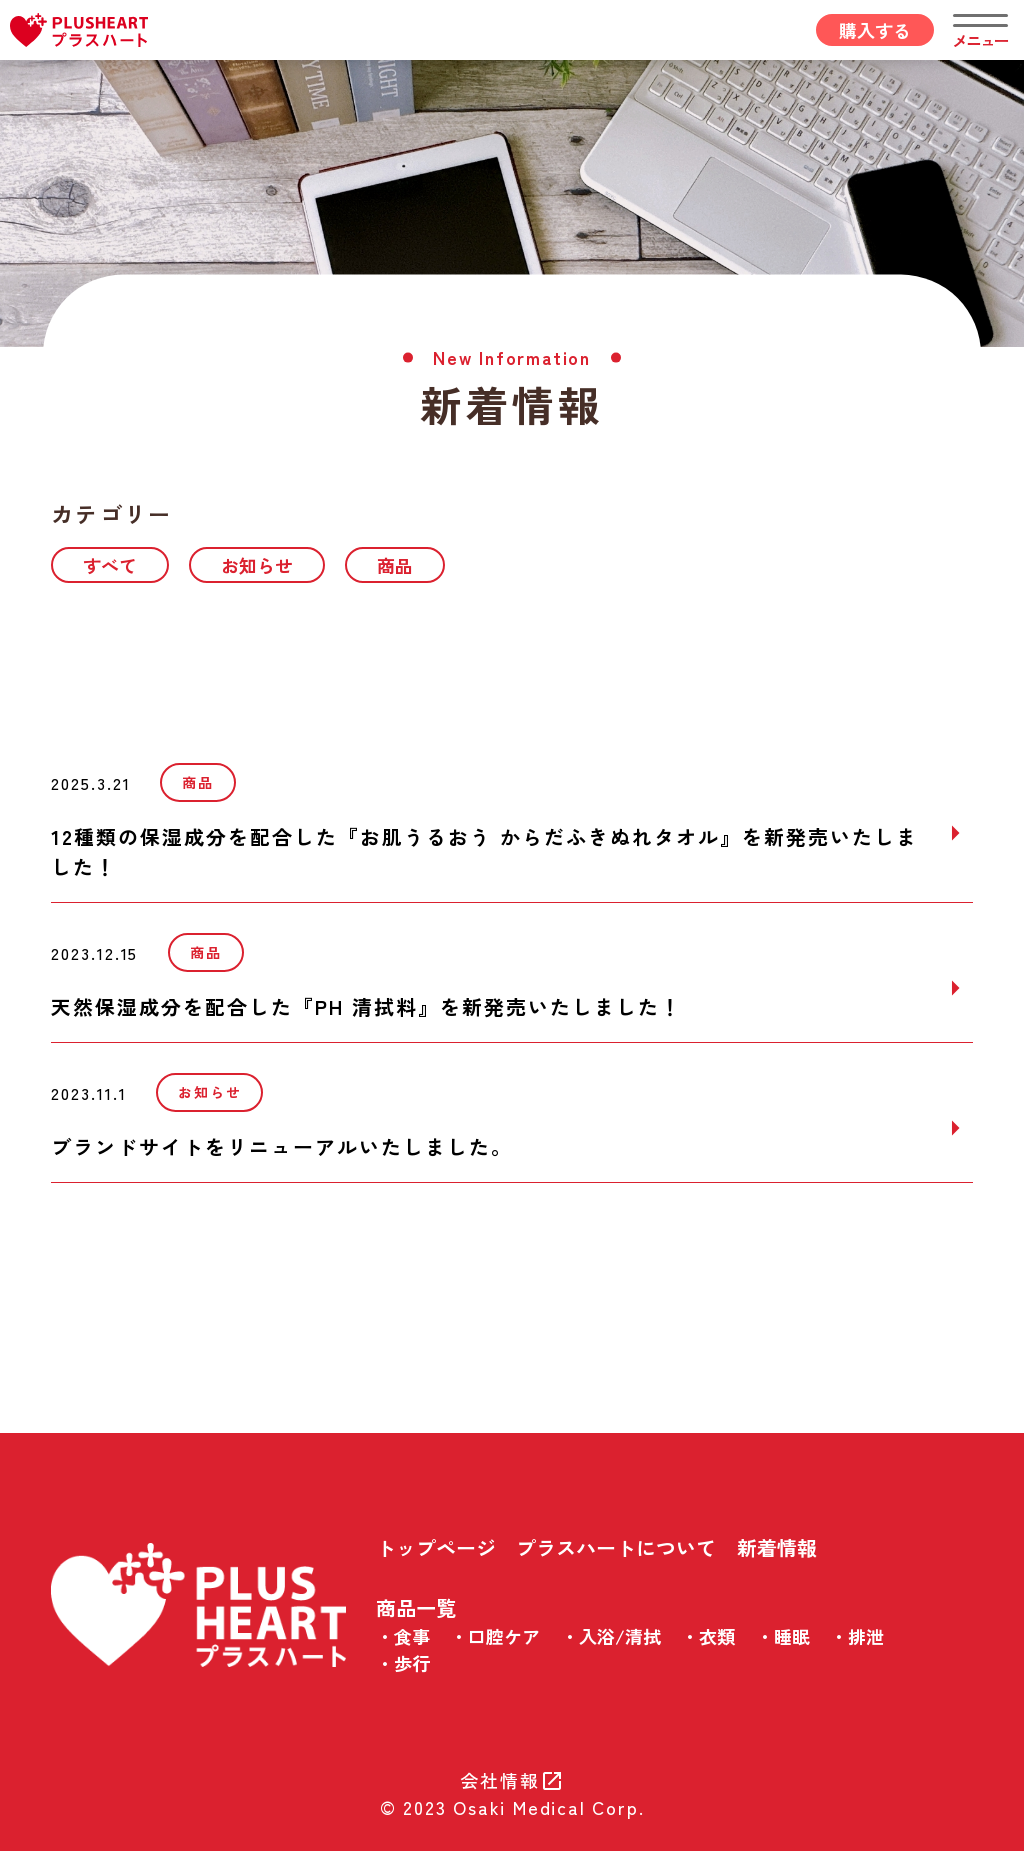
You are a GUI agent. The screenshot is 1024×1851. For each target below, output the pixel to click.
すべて (110, 565)
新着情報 (777, 1547)
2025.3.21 (90, 783)
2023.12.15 (94, 953)
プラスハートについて (616, 1547)
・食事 (403, 1636)
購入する (875, 30)
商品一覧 (416, 1607)
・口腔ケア (495, 1636)
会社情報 (511, 1780)
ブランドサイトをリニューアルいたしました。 (282, 1146)
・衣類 (708, 1636)
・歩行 (403, 1663)
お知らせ (257, 565)
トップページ (436, 1547)
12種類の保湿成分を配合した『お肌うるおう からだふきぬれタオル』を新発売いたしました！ (484, 851)
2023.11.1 (88, 1093)
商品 (395, 565)
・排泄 (857, 1636)
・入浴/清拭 (611, 1636)
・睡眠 (783, 1636)
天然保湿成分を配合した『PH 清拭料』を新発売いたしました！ (366, 1006)
